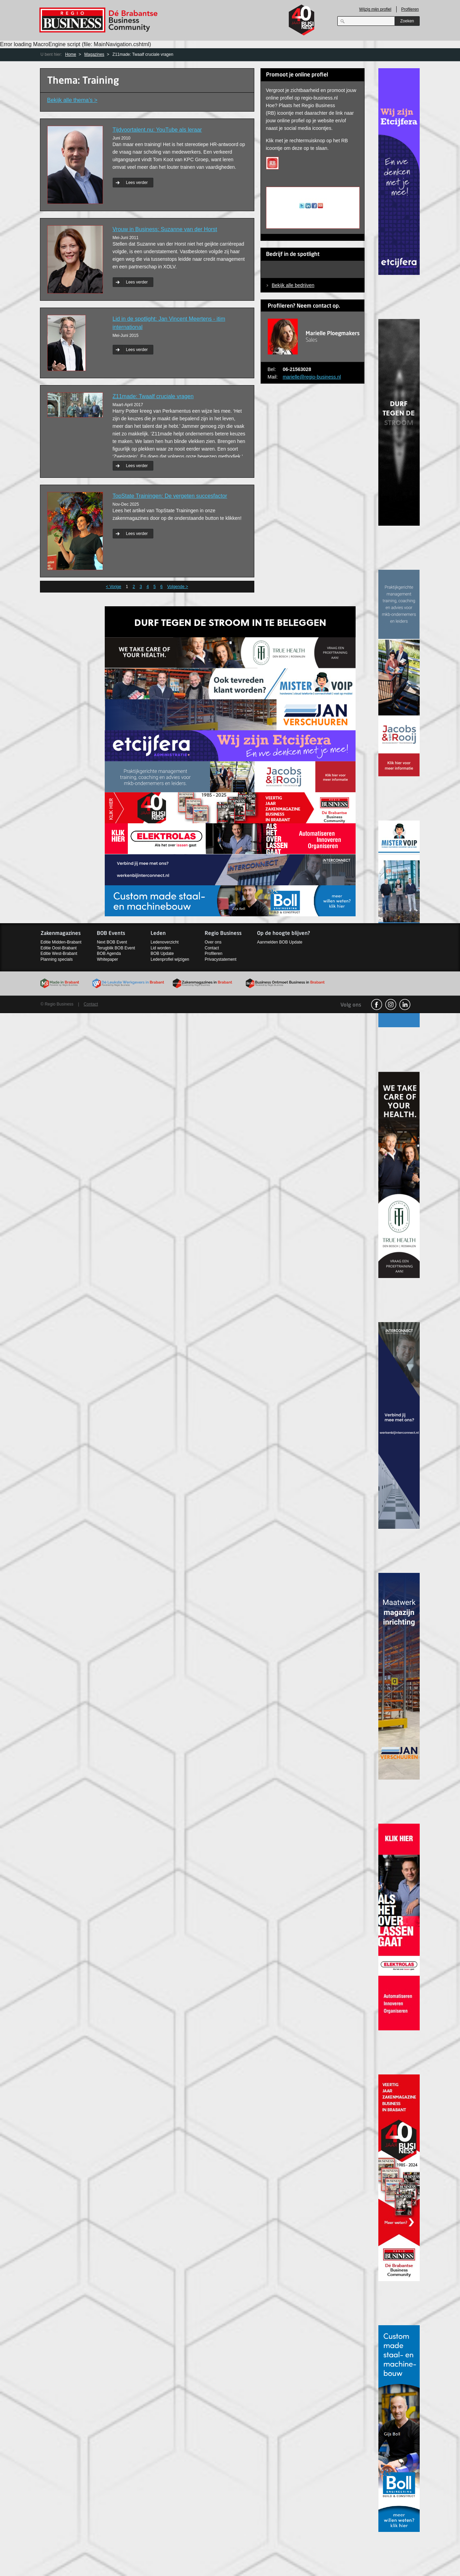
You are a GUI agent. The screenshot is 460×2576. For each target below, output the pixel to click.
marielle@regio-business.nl (312, 377)
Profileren (410, 9)
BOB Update (162, 953)
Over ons (213, 942)
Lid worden (161, 948)
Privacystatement (220, 959)
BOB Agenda (109, 953)
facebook (376, 1004)
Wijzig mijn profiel (375, 9)
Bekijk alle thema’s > (72, 100)
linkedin (404, 1004)
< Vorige (113, 586)
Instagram (390, 1004)
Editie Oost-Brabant (59, 948)
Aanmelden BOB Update (279, 942)
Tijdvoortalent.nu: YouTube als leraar (157, 130)
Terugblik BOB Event (116, 948)
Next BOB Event (112, 942)
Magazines (94, 54)
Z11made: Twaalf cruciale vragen (153, 396)
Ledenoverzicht (164, 942)
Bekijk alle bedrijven (293, 285)
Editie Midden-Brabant (61, 942)
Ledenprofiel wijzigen (170, 959)
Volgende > (177, 586)
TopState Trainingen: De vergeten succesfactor (170, 496)
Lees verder (137, 182)
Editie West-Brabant (59, 953)
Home (70, 54)
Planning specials (57, 959)
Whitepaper (107, 959)
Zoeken (407, 21)
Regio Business (100, 20)
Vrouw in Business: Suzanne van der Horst (165, 229)
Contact (212, 948)
